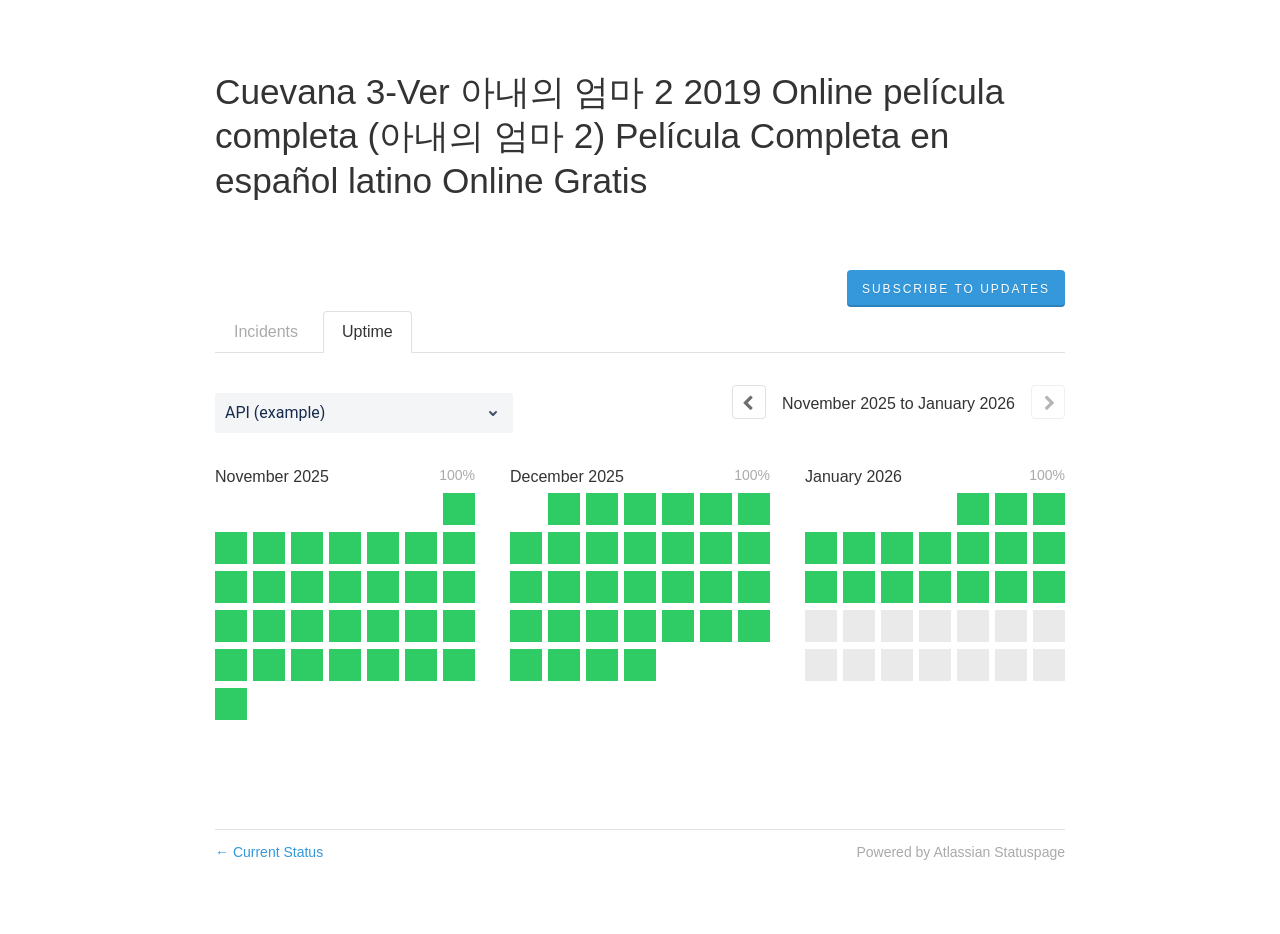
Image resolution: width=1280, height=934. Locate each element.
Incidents (266, 331)
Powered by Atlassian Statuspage (960, 852)
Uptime (367, 331)
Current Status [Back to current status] (269, 852)
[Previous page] (749, 402)
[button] (956, 289)
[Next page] (1048, 402)
